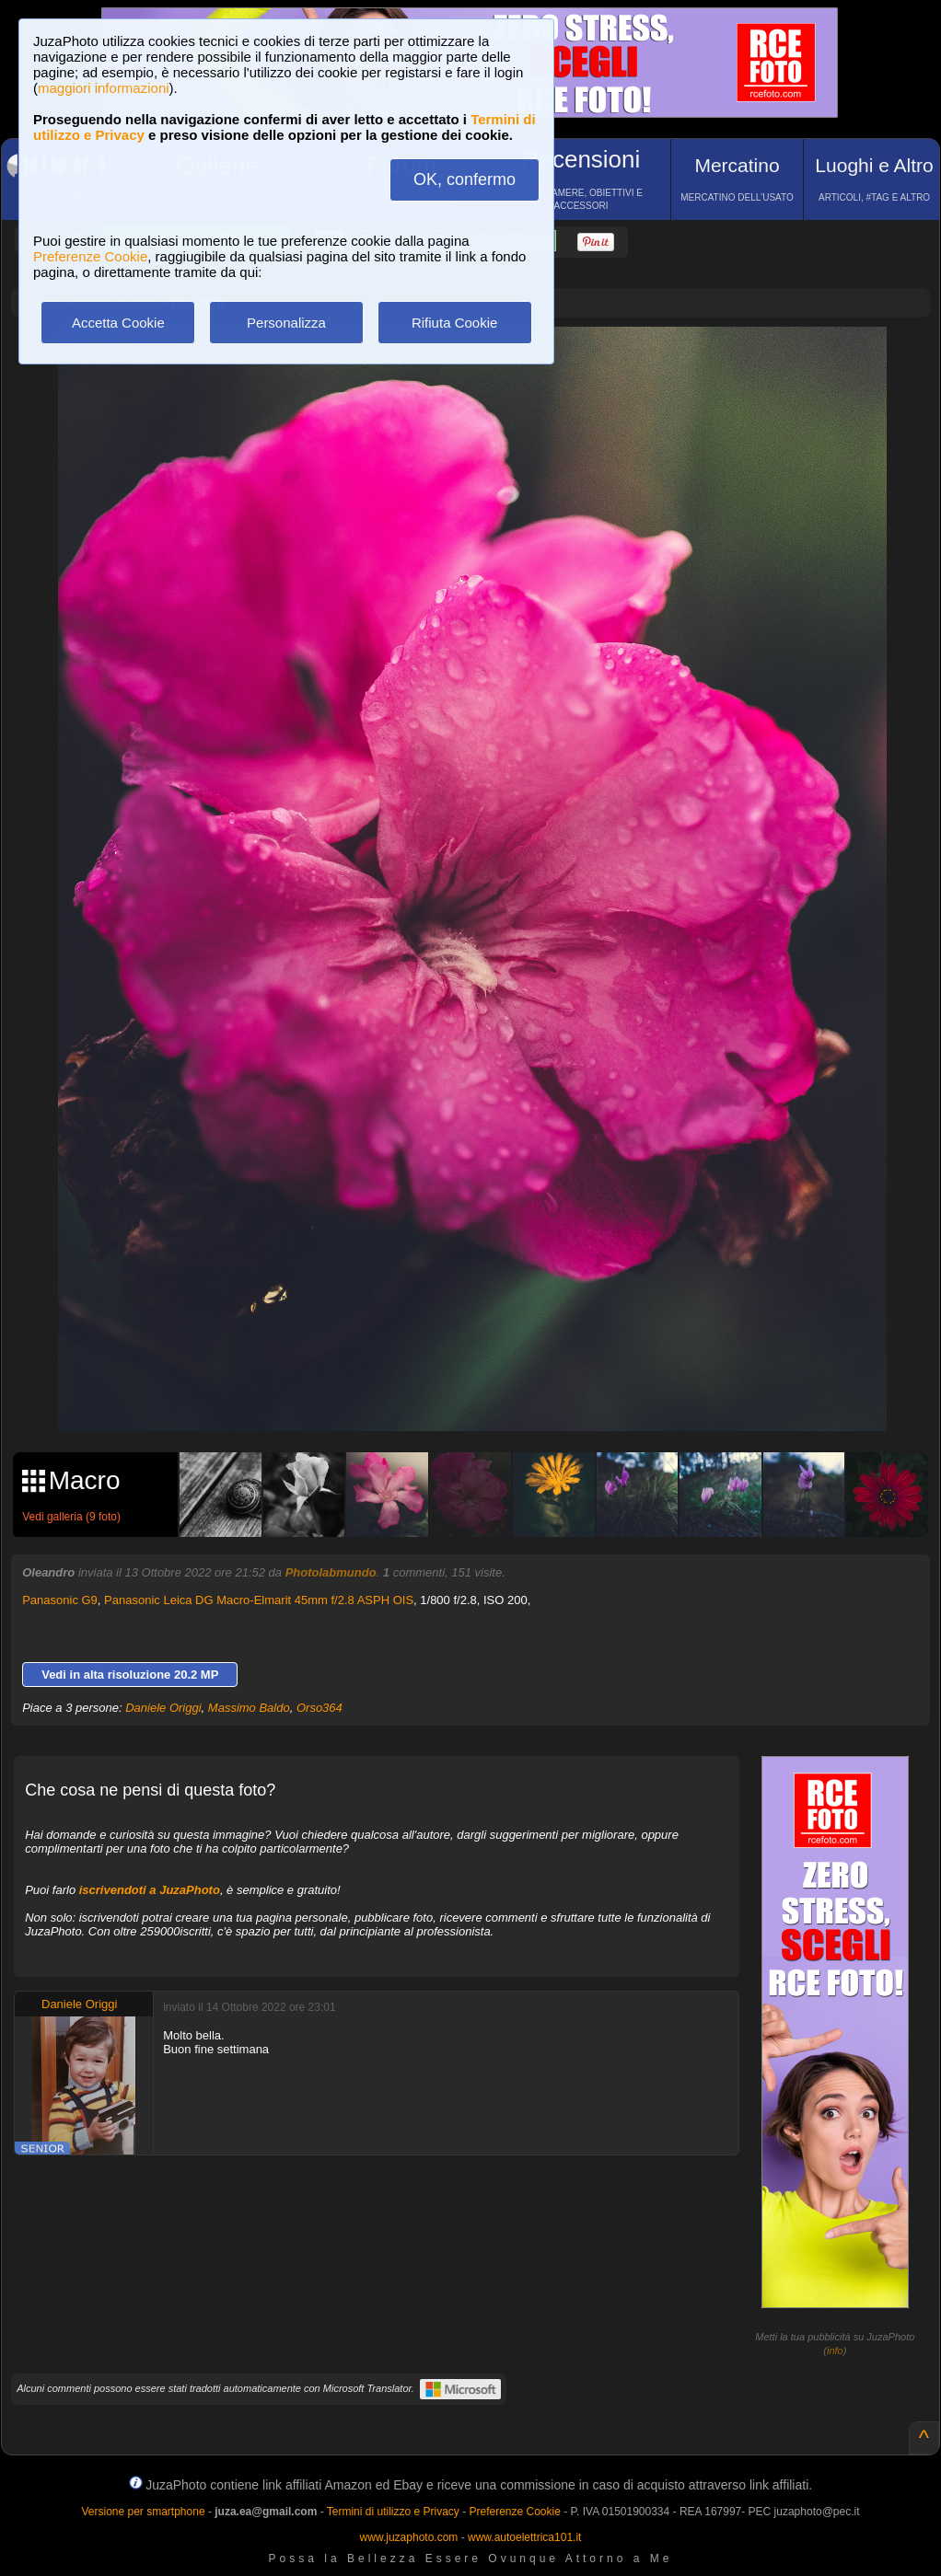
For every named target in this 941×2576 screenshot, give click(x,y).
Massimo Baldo (249, 1708)
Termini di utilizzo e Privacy (393, 2511)
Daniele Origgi (163, 1708)
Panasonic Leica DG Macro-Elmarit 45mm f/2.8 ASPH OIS (258, 1600)
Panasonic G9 (60, 1600)
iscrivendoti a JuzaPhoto (149, 1890)
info (835, 2350)
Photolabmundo (331, 1572)
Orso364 (319, 1708)
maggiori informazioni (103, 88)
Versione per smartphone (142, 2511)
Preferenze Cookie (90, 256)
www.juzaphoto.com (409, 2537)
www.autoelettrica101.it (524, 2537)
